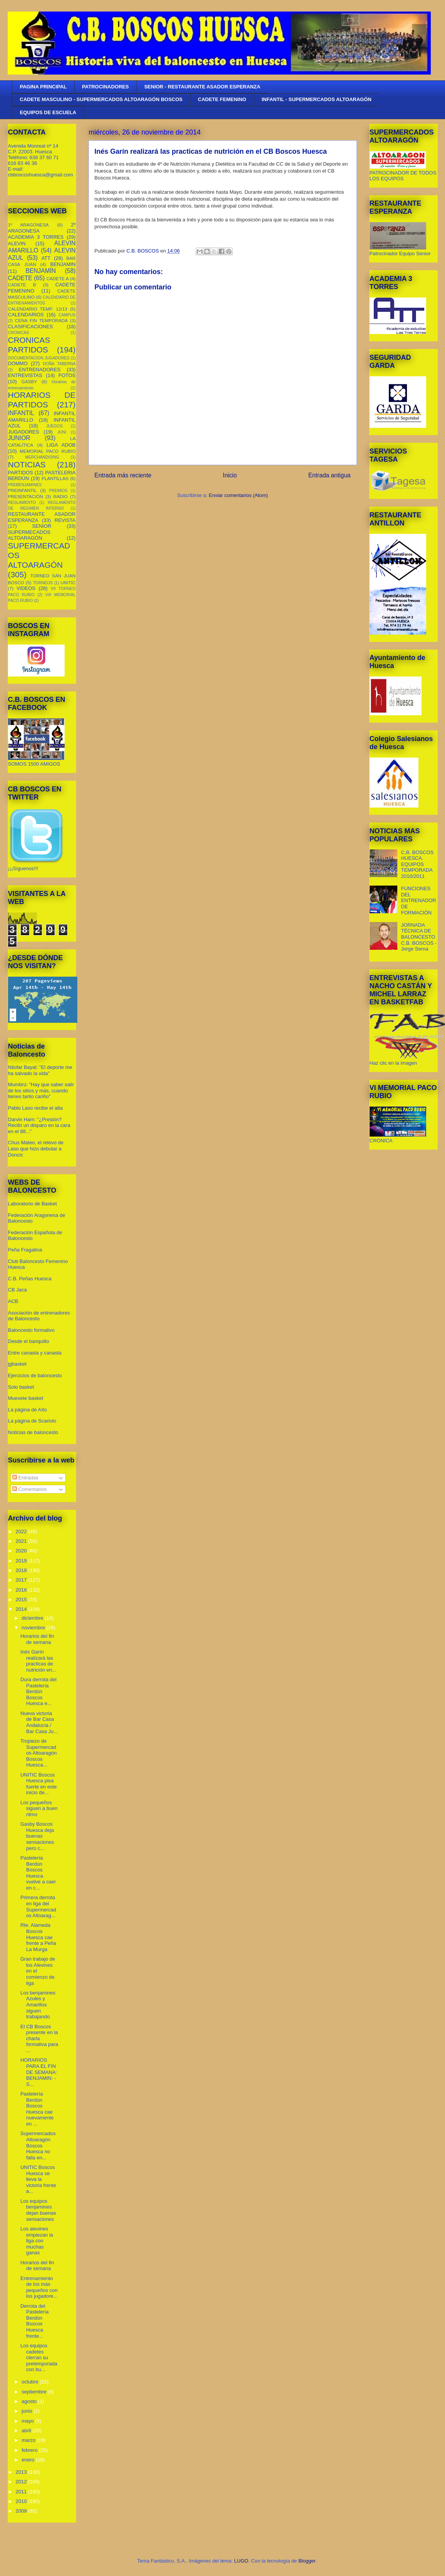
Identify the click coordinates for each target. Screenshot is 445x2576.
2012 (22, 2482)
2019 (22, 1561)
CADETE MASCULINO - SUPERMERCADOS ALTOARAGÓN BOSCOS (101, 99)
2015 (22, 1599)
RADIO (60, 496)
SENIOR (42, 526)
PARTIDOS (20, 472)
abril (27, 2430)
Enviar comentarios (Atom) (238, 495)
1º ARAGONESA (28, 224)
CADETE (20, 278)
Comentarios (29, 1489)
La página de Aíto (27, 1410)
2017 (22, 1580)
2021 (22, 1541)
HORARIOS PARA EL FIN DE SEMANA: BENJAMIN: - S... (38, 2072)
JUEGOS (54, 426)
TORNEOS (43, 583)
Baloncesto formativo (31, 1330)
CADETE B (22, 284)
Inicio (230, 475)
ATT (46, 258)
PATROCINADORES (105, 87)
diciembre (33, 1618)
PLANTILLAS (55, 478)
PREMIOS (58, 491)
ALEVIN (17, 243)
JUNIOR (19, 438)
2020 (22, 1551)
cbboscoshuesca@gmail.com (40, 175)
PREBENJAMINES (25, 485)
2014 (22, 1609)
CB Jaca (17, 1290)
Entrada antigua (329, 475)
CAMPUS (66, 315)
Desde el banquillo (28, 1341)
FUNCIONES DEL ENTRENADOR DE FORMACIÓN (418, 900)
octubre (31, 2382)
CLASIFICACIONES (30, 326)
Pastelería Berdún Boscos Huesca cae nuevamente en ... (37, 2109)
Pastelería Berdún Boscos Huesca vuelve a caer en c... (38, 1873)
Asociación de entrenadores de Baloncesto (39, 1316)
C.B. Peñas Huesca (30, 1278)
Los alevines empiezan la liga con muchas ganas (36, 2240)
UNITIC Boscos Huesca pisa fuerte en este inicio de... (38, 1784)
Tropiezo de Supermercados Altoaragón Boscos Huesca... (38, 1753)
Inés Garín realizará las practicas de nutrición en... (38, 1661)
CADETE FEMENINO (222, 99)
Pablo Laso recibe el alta (35, 1108)
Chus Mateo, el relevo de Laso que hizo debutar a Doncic (36, 1148)
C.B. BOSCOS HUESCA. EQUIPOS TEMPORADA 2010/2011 (417, 864)
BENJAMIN (63, 264)
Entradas (25, 1478)
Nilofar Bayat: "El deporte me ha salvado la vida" (40, 1070)
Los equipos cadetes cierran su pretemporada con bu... (38, 2357)
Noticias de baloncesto (33, 1432)
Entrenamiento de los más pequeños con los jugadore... (39, 2287)
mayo (28, 2421)
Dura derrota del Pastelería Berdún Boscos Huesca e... (38, 1691)
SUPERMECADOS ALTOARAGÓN (29, 535)
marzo (29, 2440)
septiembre (35, 2392)
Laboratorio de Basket (32, 1204)
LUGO (241, 2561)
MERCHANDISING (42, 457)
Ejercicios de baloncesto (35, 1375)
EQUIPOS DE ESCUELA (48, 112)
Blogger (306, 2561)
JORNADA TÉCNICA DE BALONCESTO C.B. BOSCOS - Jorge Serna (419, 937)
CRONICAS (18, 333)
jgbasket (17, 1364)
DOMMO (18, 363)
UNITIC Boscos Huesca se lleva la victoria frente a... (38, 2179)
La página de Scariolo (32, 1421)
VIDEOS (26, 588)
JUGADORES (23, 432)
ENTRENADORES (39, 369)
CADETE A (58, 278)
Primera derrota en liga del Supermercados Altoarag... (38, 1906)
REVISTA (65, 520)
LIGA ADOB (61, 445)
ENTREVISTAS (25, 375)
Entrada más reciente (123, 475)
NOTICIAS (27, 464)
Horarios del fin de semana (37, 1639)
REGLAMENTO (22, 502)
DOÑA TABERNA (59, 364)
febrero (30, 2450)
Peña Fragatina (25, 1250)
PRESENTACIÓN (25, 496)
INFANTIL (21, 413)
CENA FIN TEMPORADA (41, 320)
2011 (22, 2492)
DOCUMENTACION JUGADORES (39, 358)
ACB (13, 1301)
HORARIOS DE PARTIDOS (42, 400)
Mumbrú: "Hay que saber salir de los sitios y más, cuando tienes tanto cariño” (41, 1090)
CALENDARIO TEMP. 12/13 (37, 308)
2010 (22, 2501)
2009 (22, 2511)
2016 (22, 1590)
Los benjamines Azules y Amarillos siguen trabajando (37, 2004)
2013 (22, 2472)
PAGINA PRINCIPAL (43, 87)
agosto (30, 2401)
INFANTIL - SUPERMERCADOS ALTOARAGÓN (317, 99)
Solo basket (21, 1387)
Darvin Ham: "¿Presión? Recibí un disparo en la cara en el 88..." (39, 1125)
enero (29, 2460)
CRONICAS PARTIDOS (29, 345)
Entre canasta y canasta (35, 1353)
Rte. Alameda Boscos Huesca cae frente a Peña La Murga (38, 1937)
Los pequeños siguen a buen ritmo (39, 1808)
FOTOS (67, 375)
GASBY (29, 381)
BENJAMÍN (40, 271)
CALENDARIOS (26, 314)
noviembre (34, 1627)
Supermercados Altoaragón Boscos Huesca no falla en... (38, 2145)
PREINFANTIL (22, 490)
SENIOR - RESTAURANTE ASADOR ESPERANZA (202, 87)
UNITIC (68, 582)
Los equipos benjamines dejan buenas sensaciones (38, 2210)
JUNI (61, 432)
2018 (22, 1570)
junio (27, 2411)
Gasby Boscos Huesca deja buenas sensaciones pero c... (37, 1836)
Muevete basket (25, 1398)
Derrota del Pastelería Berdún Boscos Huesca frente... (34, 2321)
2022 (22, 1531)
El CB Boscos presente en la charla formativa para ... (39, 2038)
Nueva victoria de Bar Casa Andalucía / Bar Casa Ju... (39, 1722)
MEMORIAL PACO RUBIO (47, 451)
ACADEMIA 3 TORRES (36, 237)
